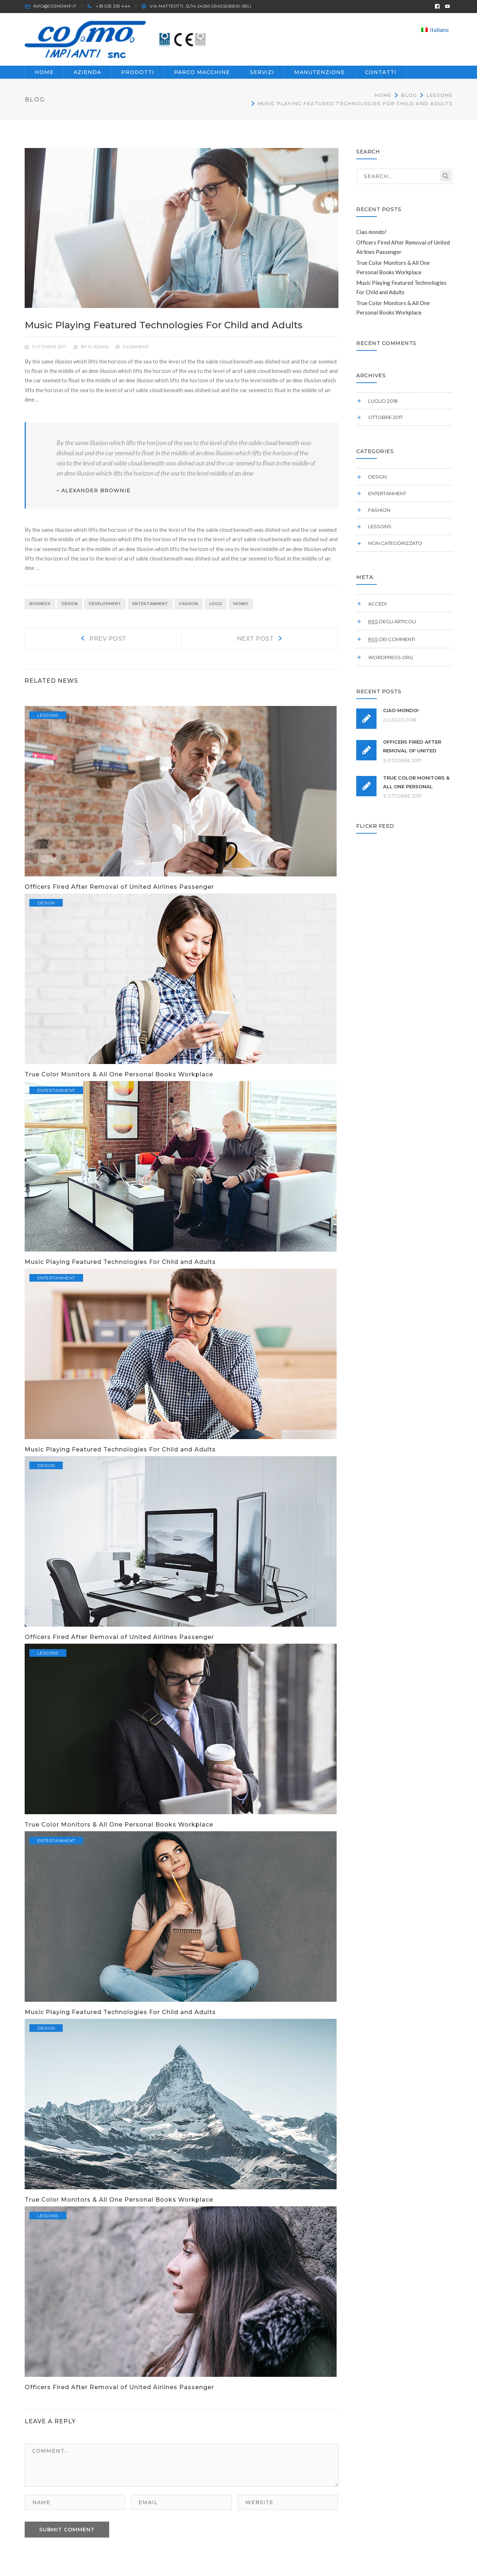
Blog (409, 99)
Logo (215, 608)
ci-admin (98, 350)
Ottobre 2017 (385, 421)
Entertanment (150, 608)
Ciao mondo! (371, 236)
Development (105, 608)
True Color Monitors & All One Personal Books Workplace (119, 1078)
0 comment (136, 350)
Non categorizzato (395, 547)
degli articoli (392, 625)
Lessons (439, 99)
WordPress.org (390, 661)
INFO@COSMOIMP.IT (55, 6)
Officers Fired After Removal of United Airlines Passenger (119, 890)
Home (382, 99)
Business (39, 608)
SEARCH (445, 179)
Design (70, 608)
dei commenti (391, 643)
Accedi (377, 608)
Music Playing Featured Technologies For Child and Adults (120, 1265)
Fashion (188, 608)
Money (240, 608)
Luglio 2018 (383, 405)
